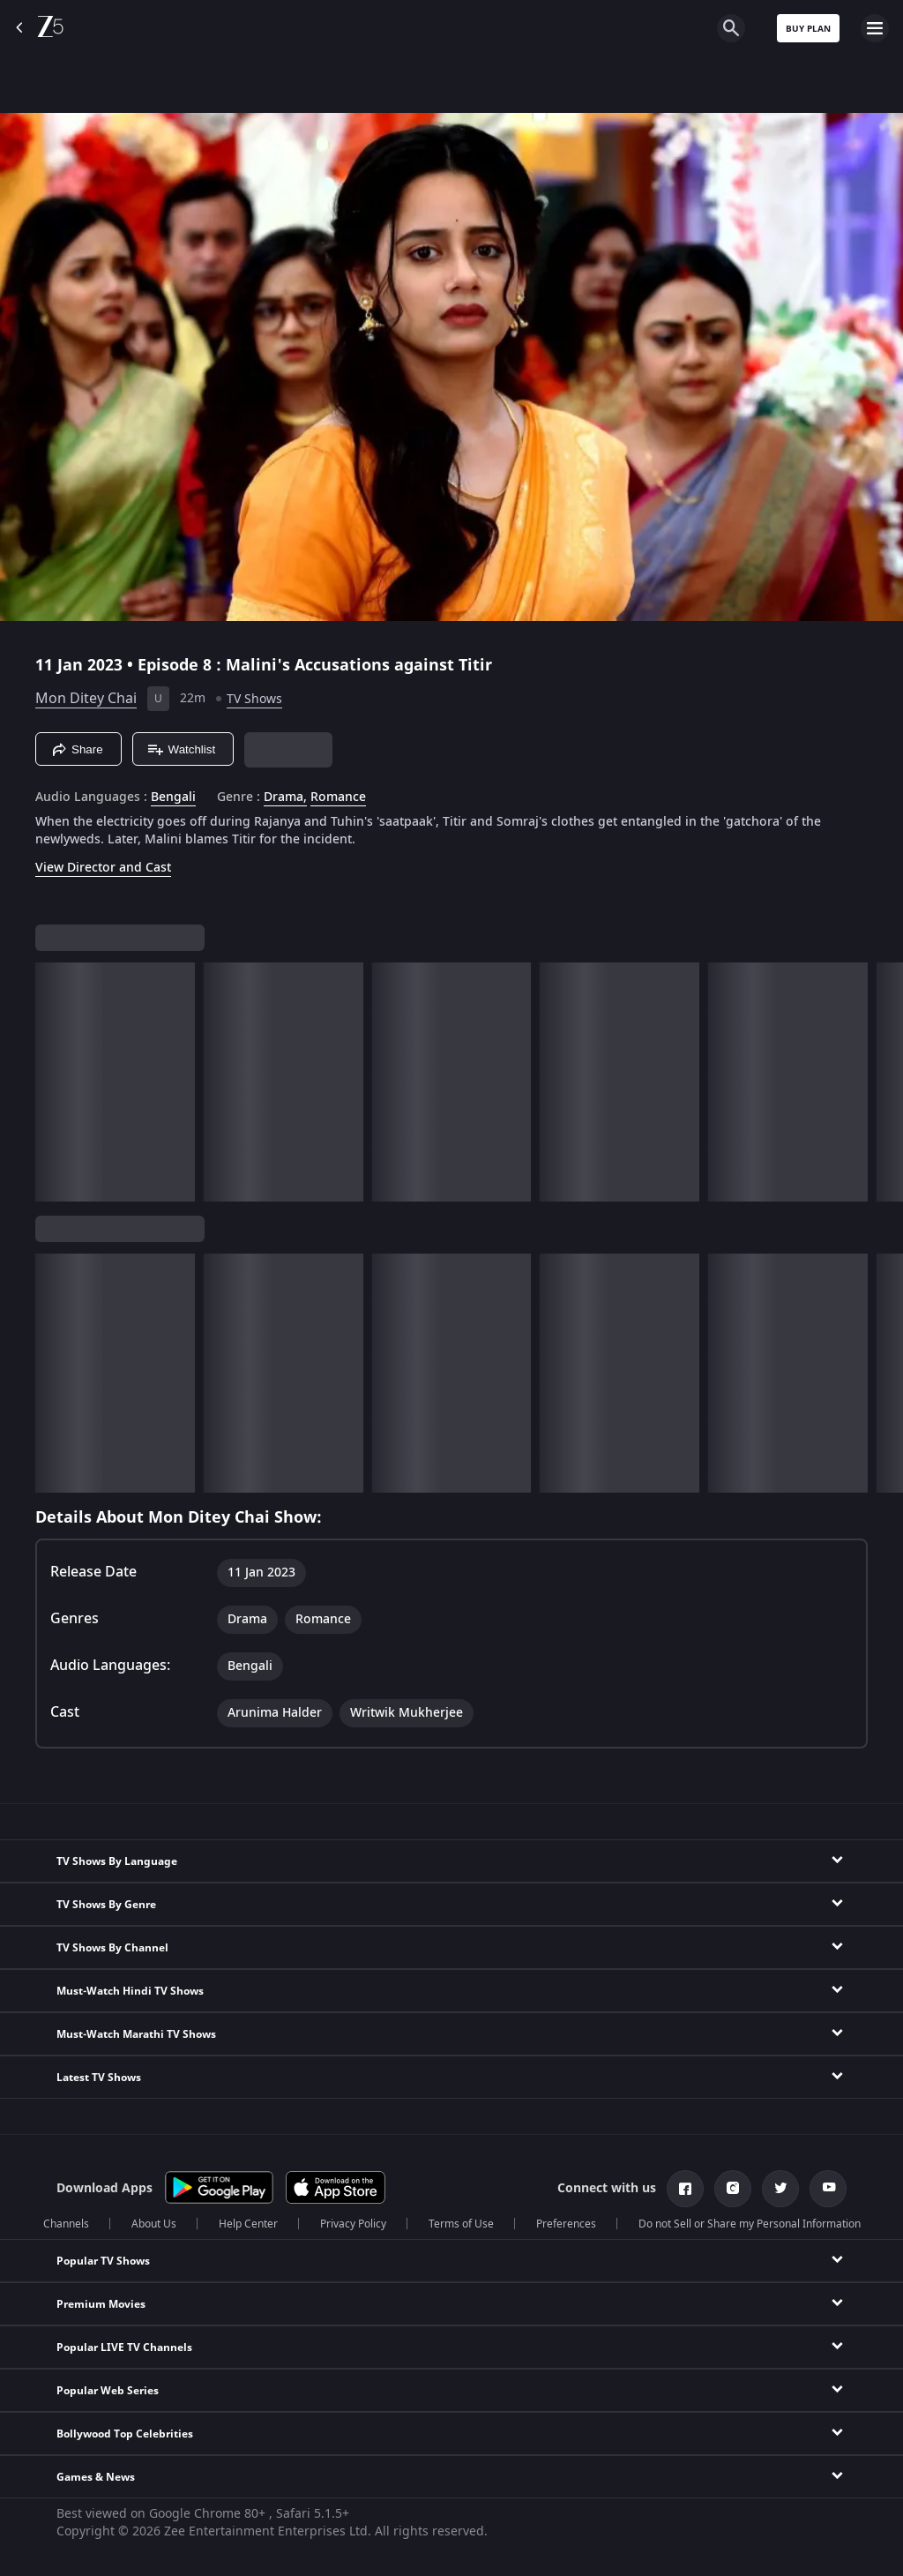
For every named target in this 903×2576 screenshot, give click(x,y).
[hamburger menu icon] (875, 28)
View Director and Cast (103, 867)
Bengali (173, 797)
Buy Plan (808, 28)
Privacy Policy (353, 2224)
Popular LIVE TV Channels (124, 2347)
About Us (153, 2224)
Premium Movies (101, 2304)
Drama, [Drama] (285, 797)
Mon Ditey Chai (86, 698)
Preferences (566, 2224)
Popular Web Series (107, 2390)
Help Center (248, 2224)
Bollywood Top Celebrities (124, 2434)
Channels (66, 2224)
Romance (338, 797)
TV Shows (254, 699)
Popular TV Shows (103, 2261)
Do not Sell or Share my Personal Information (749, 2224)
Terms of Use (461, 2224)
